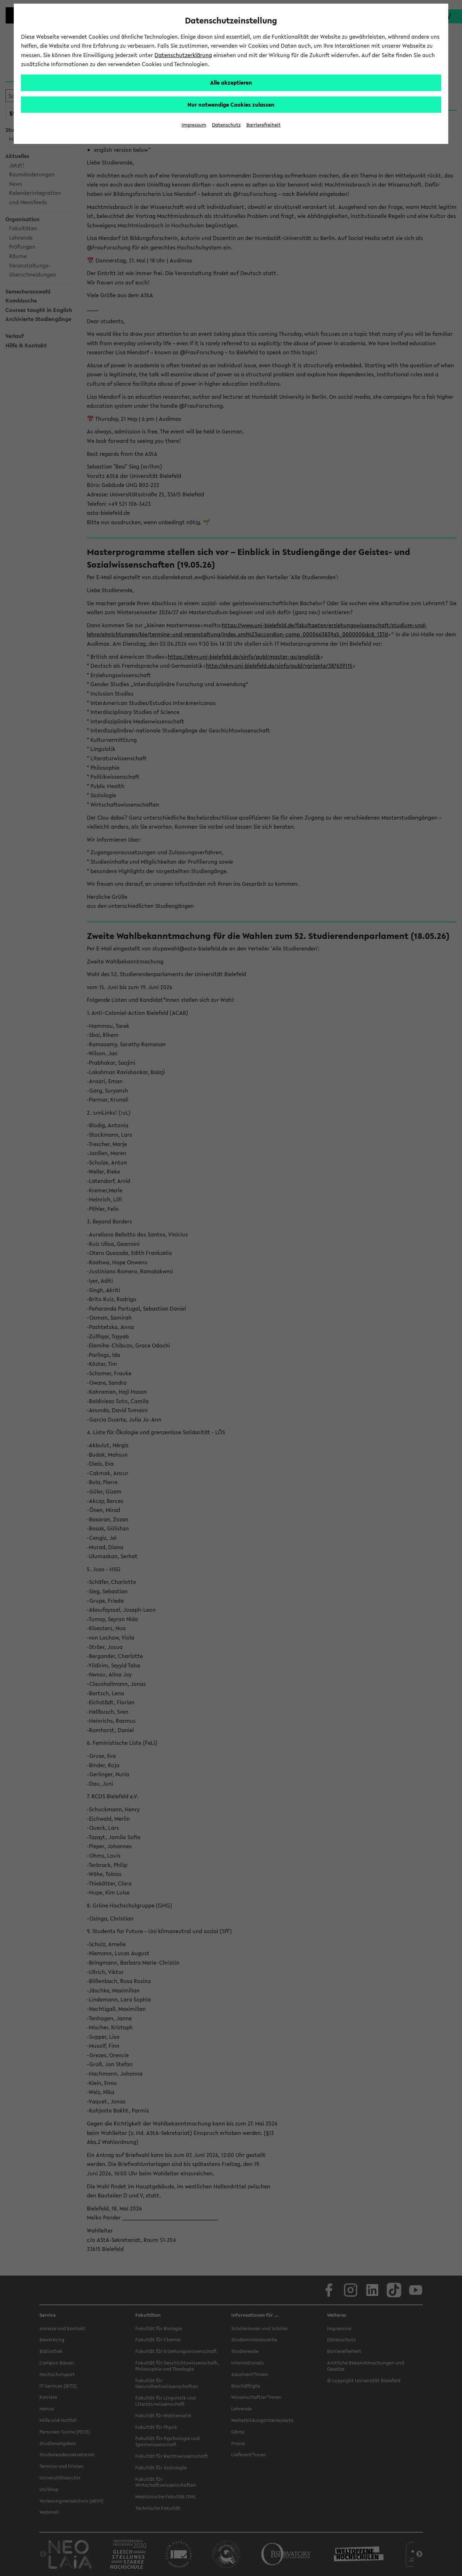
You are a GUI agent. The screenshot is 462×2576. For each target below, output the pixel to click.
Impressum (194, 124)
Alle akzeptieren (231, 82)
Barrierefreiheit (263, 124)
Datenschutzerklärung (183, 55)
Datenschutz (226, 124)
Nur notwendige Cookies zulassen (231, 104)
